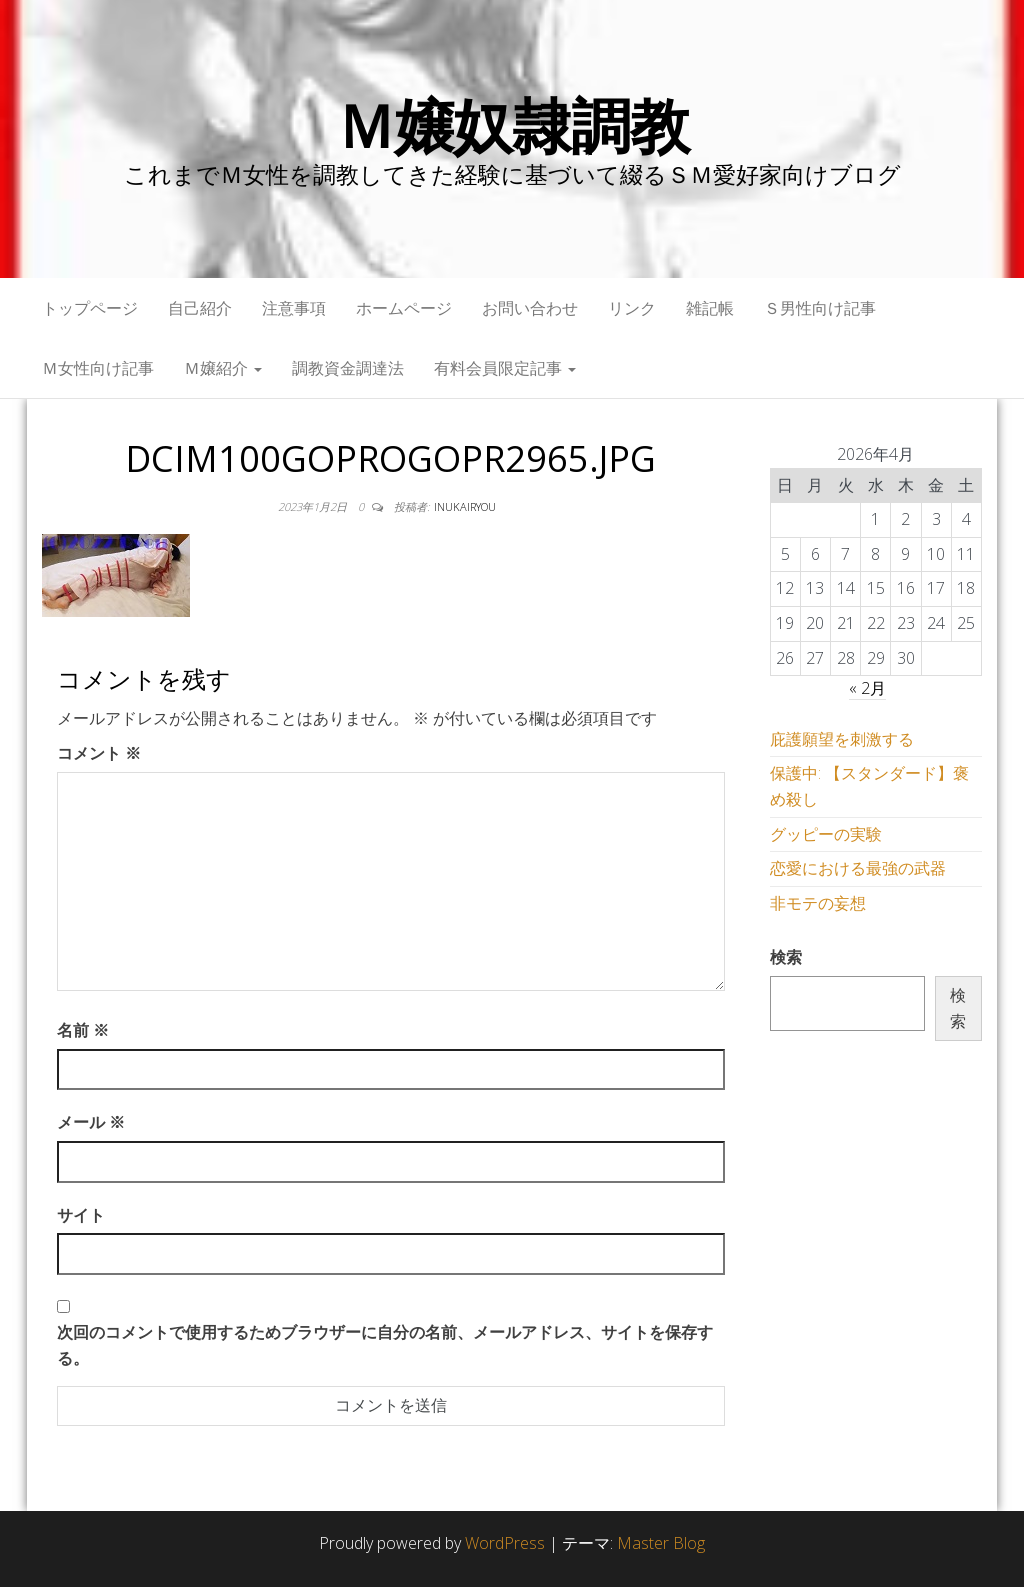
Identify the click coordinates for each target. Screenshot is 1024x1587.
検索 (786, 957)
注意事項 (294, 308)
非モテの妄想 (818, 903)
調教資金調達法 (348, 368)
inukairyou (465, 506)
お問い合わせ (530, 308)
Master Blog (661, 1543)
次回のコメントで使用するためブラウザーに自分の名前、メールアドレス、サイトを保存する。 (385, 1345)
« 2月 (867, 688)
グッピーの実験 (826, 834)
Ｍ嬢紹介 (223, 368)
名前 (83, 1030)
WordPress (505, 1543)
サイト (81, 1215)
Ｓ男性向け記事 (820, 308)
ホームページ (404, 308)
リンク (632, 308)
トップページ (90, 308)
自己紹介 (200, 308)
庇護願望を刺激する (842, 739)
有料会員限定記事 (505, 368)
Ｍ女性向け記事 (98, 368)
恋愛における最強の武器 (858, 868)
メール (91, 1122)
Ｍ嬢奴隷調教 (512, 125)
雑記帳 (710, 308)
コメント (99, 753)
